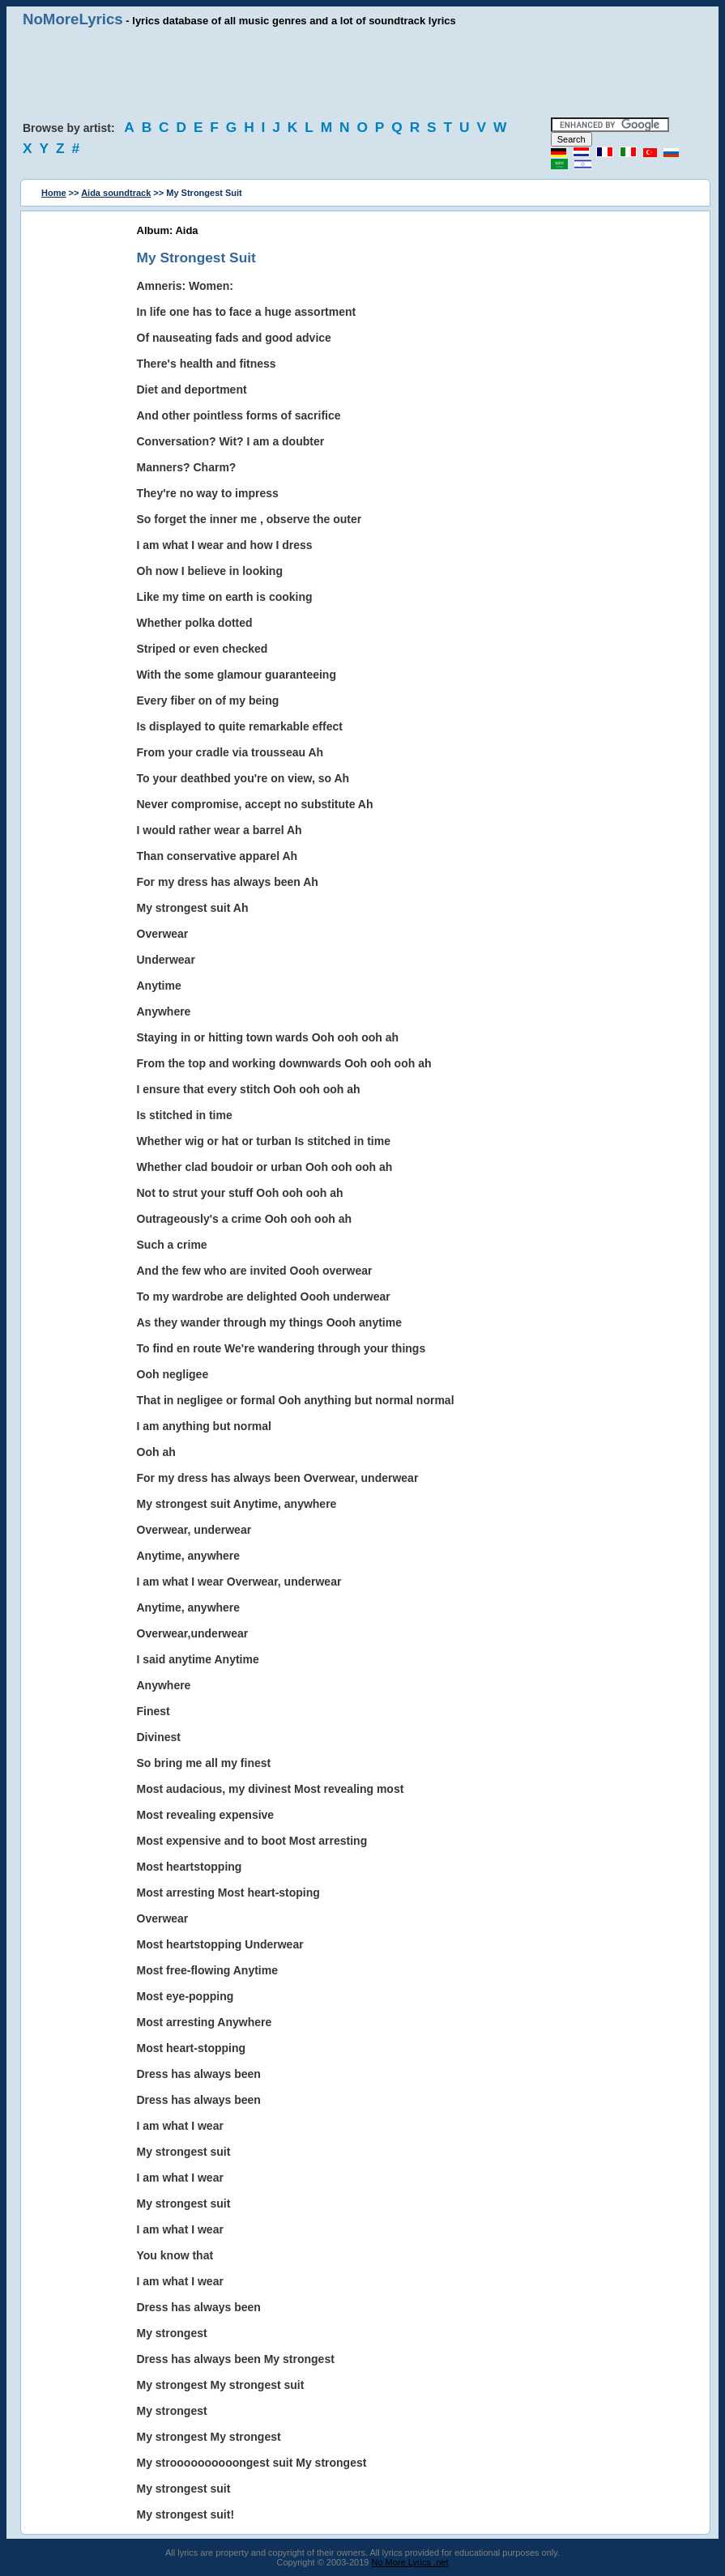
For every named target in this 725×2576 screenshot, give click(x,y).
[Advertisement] (363, 72)
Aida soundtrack (116, 193)
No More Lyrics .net (410, 2562)
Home (53, 193)
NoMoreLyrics (73, 19)
